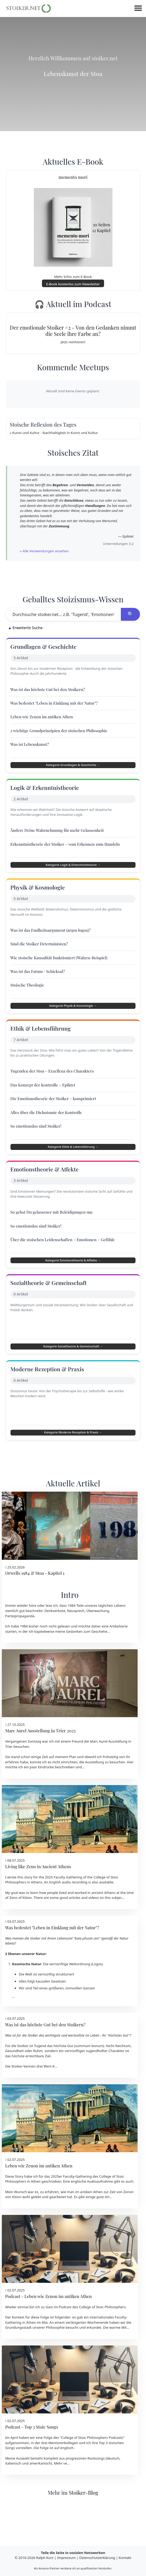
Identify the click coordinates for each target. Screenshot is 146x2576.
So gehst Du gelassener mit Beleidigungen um (54, 1233)
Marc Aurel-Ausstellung (108, 1788)
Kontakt (125, 2557)
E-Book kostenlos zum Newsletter (73, 284)
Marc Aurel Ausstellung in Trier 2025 (40, 1778)
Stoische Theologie (29, 997)
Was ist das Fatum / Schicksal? (40, 983)
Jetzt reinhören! (73, 342)
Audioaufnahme (100, 2228)
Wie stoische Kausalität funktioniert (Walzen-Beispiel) (61, 969)
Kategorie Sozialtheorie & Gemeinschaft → (72, 1379)
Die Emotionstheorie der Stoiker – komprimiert (56, 1115)
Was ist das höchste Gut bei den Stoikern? (50, 692)
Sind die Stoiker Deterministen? (41, 955)
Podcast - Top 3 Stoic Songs (31, 2474)
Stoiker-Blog (83, 2540)
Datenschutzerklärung (97, 2557)
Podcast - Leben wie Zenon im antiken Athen (48, 2343)
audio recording (75, 1929)
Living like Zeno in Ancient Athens (38, 1913)
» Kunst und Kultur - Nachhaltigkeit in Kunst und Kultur (54, 433)
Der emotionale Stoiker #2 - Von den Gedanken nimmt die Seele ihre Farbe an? (73, 331)
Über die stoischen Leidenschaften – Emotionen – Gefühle (65, 1260)
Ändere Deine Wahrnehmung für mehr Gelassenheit (60, 837)
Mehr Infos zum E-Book (73, 276)
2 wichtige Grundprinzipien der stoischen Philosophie (61, 733)
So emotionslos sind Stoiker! (38, 1142)
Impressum (66, 2557)
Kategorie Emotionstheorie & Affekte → (73, 1281)
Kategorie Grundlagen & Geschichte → (72, 768)
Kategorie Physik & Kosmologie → (73, 1017)
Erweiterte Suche (25, 628)
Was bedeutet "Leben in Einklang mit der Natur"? (56, 706)
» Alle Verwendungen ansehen (44, 551)
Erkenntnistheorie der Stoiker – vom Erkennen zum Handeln (68, 851)
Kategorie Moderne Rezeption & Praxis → (73, 1477)
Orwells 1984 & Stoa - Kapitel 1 (34, 1620)
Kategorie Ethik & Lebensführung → (73, 1163)
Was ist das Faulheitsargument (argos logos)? (53, 942)
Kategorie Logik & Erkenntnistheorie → (73, 872)
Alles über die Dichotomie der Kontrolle (48, 1128)
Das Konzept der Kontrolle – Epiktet (45, 1101)
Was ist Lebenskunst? (32, 747)
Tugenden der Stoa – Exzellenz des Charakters (55, 1087)
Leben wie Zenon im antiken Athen (44, 719)
